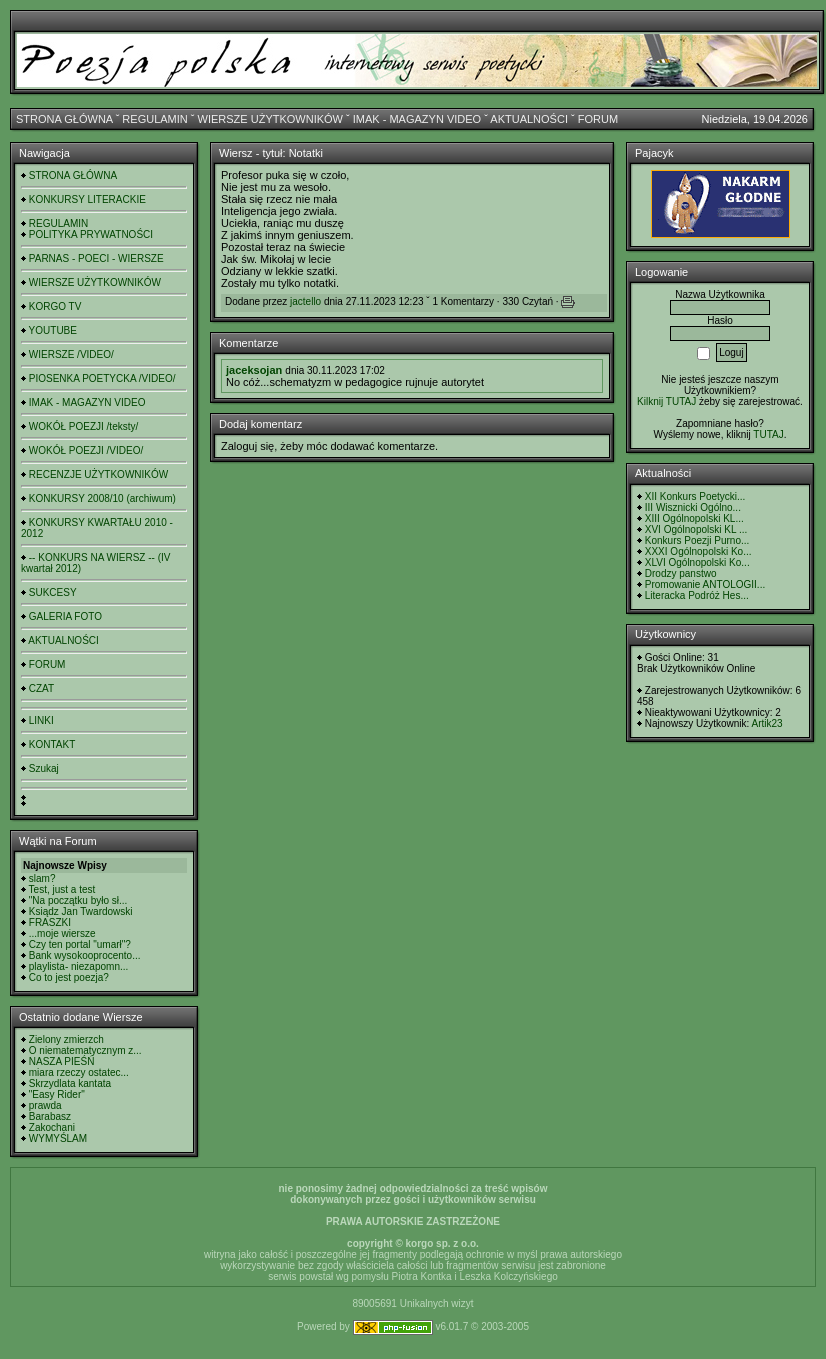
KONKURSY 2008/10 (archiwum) (102, 498)
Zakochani (52, 1127)
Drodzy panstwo (681, 573)
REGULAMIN (154, 119)
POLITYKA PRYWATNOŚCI (91, 234)
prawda (45, 1105)
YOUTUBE (53, 330)
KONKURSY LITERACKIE (87, 199)
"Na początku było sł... (78, 900)
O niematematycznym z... (85, 1050)
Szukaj (44, 768)
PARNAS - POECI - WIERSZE (96, 258)
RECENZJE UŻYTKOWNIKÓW (98, 474)
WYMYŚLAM (58, 1138)
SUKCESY (53, 592)
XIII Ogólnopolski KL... (694, 518)
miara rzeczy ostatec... (79, 1072)
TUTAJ (768, 434)
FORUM (598, 119)
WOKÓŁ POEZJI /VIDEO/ (86, 450)
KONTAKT (52, 744)
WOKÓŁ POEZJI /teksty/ (83, 426)
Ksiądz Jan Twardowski (81, 911)
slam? (42, 878)
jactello (305, 301)
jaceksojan (254, 370)
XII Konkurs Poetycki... (695, 496)
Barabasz (50, 1116)
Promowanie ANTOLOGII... (705, 584)
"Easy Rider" (57, 1094)
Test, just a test (62, 889)
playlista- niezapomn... (79, 966)
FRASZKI (50, 922)
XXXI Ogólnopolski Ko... (698, 551)
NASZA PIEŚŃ (62, 1061)
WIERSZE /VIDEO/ (71, 354)
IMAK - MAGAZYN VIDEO (417, 119)
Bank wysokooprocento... (85, 955)
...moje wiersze (62, 933)
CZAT (41, 688)
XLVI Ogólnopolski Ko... (697, 562)
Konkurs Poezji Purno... (697, 540)
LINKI (41, 720)
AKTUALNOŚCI (529, 119)
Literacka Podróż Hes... (697, 595)
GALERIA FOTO (65, 616)
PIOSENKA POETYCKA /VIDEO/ (102, 378)
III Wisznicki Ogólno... (693, 507)
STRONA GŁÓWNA (64, 119)
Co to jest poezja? (69, 977)
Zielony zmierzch (66, 1039)
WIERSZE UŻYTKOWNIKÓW (270, 119)
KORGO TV (55, 306)
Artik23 (766, 723)
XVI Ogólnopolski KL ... (696, 529)
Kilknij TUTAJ (666, 401)
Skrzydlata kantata (70, 1083)
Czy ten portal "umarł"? (80, 944)
